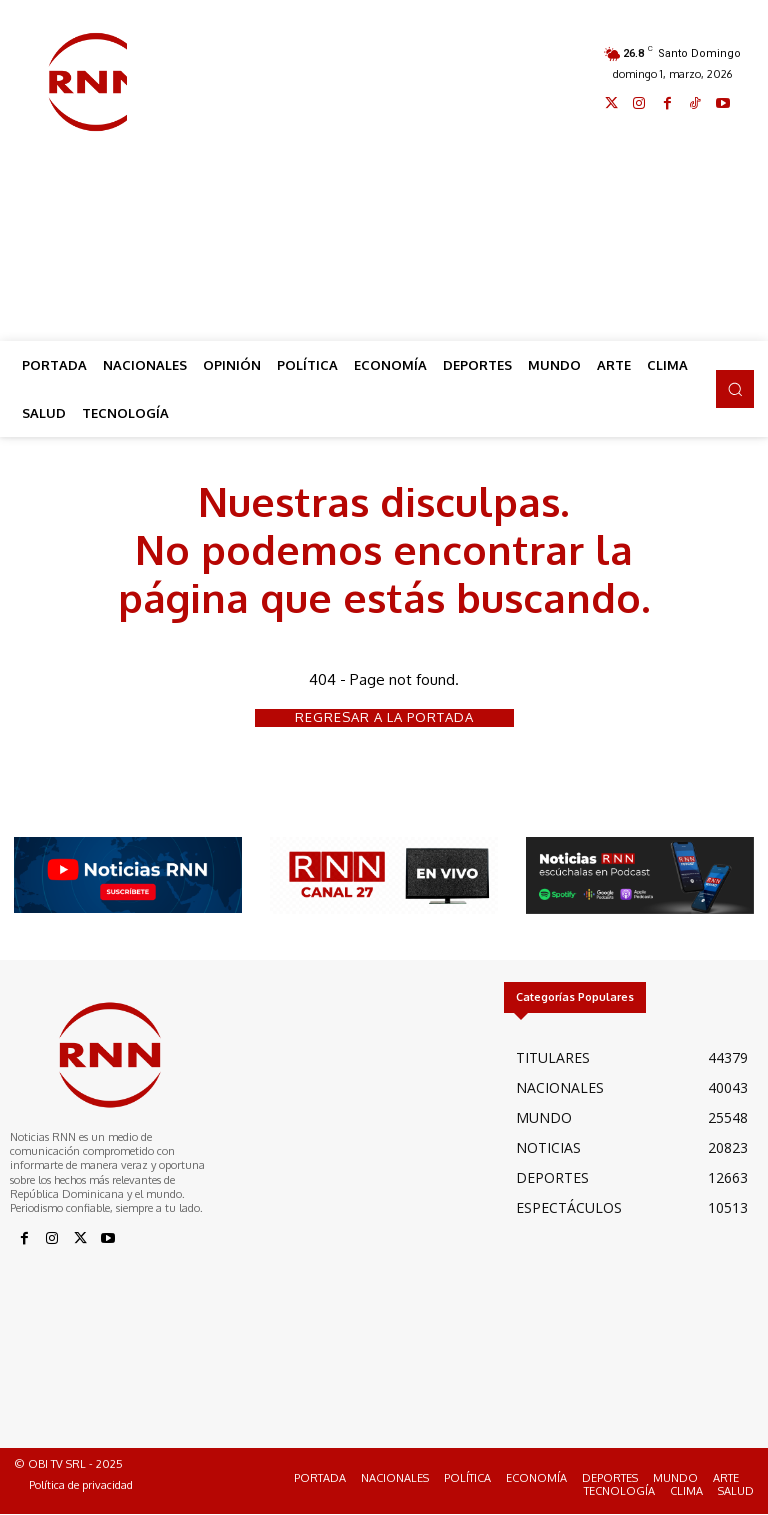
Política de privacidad (81, 1485)
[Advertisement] (447, 172)
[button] (735, 389)
